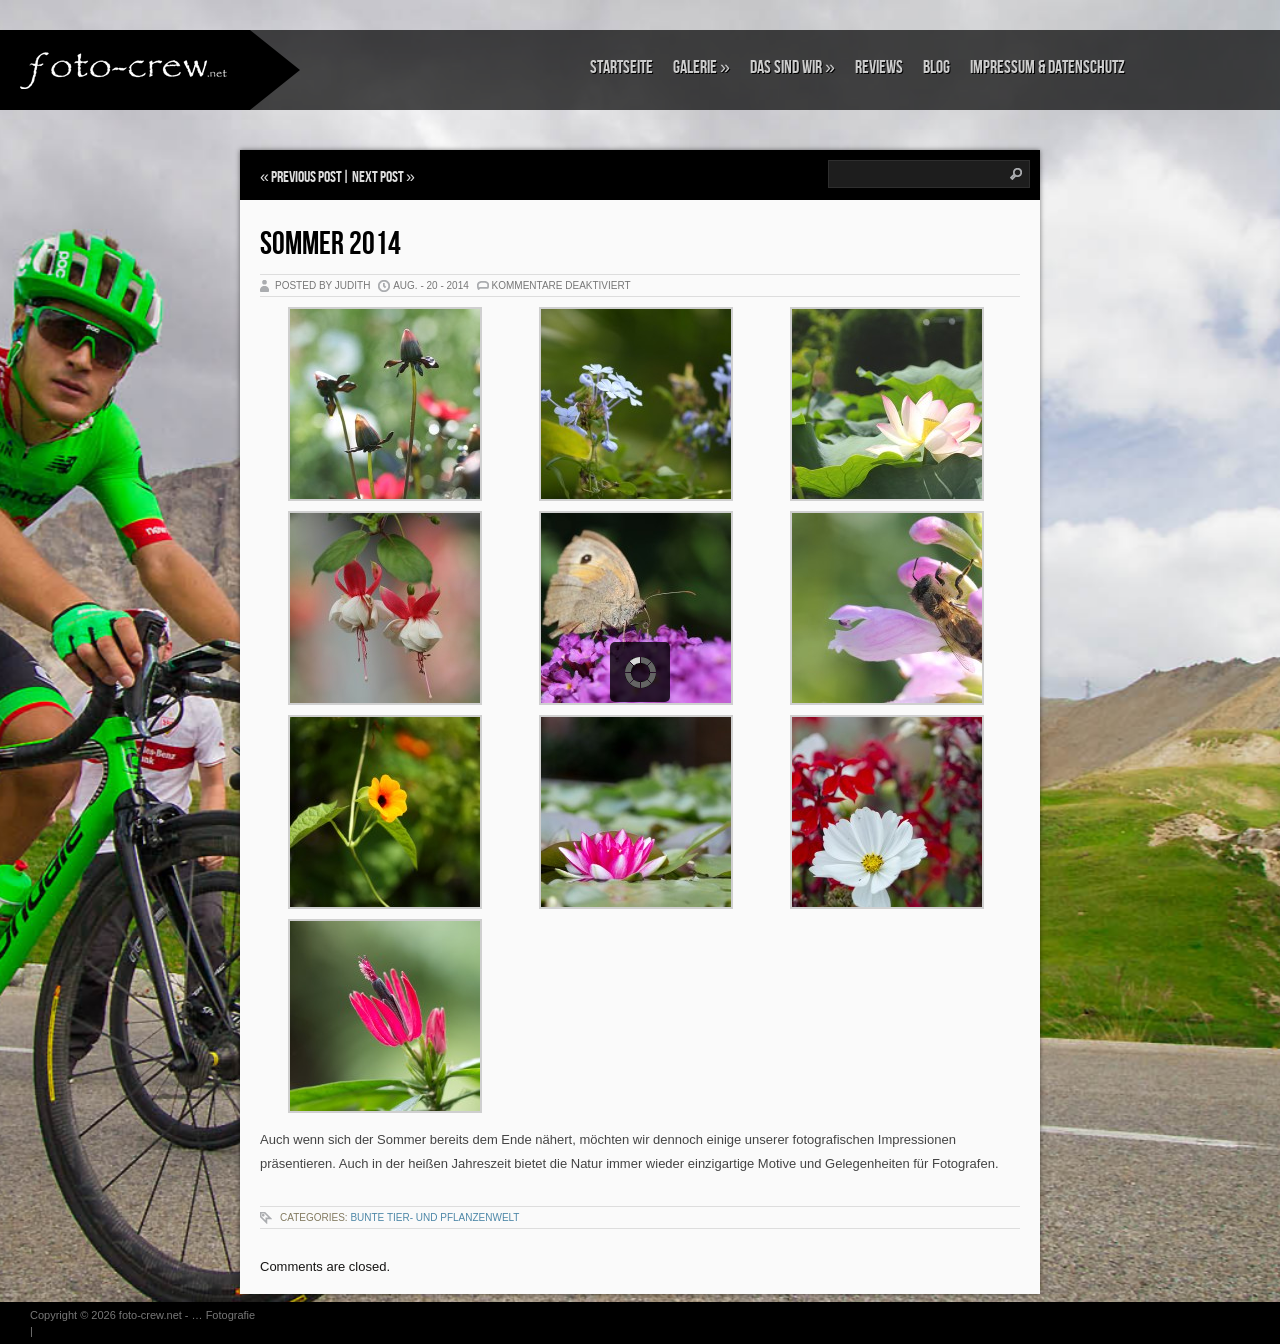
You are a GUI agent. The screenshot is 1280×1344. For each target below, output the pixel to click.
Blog (936, 67)
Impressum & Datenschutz (1047, 67)
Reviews (879, 67)
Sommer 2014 (330, 244)
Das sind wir (792, 67)
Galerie (701, 67)
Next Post (378, 177)
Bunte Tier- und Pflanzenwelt (434, 1217)
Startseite (621, 67)
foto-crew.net (150, 1315)
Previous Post (306, 177)
